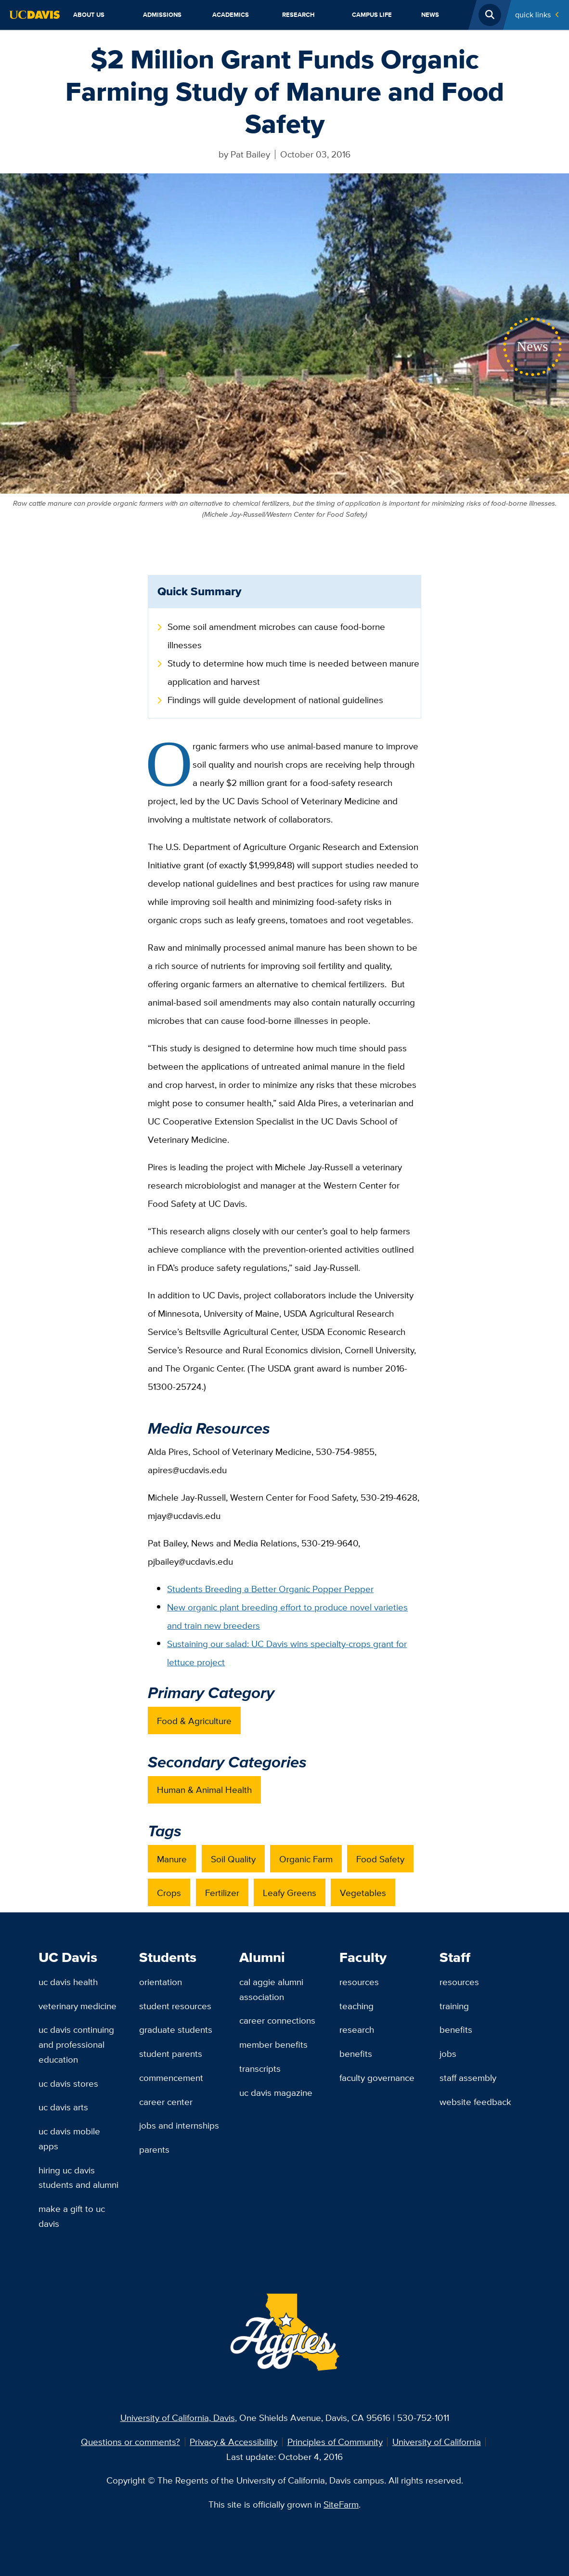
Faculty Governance (376, 2077)
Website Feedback (475, 2101)
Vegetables (363, 1892)
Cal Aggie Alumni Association (271, 1989)
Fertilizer (222, 1892)
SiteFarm (341, 2504)
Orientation (160, 1981)
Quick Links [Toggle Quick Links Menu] (533, 14)
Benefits (355, 2053)
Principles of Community (335, 2441)
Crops (169, 1892)
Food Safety (380, 1859)
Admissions (162, 14)
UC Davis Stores (68, 2083)
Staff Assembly (468, 2077)
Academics (230, 14)
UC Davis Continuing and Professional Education (76, 2044)
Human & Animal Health (204, 1789)
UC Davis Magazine (275, 2092)
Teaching (356, 2006)
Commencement (171, 2077)
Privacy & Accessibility (233, 2441)
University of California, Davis (177, 2417)
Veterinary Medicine (77, 2006)
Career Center (166, 2101)
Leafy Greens (289, 1892)
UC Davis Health (68, 1981)
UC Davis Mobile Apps (69, 2138)
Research (298, 14)
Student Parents (170, 2053)
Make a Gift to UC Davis (72, 2216)
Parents (154, 2149)
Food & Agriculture (194, 1720)
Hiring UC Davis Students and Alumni (78, 2177)
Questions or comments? (130, 2441)
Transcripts (260, 2068)
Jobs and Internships (179, 2125)
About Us (88, 14)
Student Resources (175, 2006)
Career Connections (277, 2020)
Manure (172, 1859)
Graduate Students (175, 2029)
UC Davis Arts (63, 2107)
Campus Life (372, 14)
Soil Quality (233, 1859)
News (430, 14)
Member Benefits (273, 2044)
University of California (436, 2441)
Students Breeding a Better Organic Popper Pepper (270, 1588)
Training (454, 2006)
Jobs (448, 2053)
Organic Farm (306, 1859)
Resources (359, 1981)
